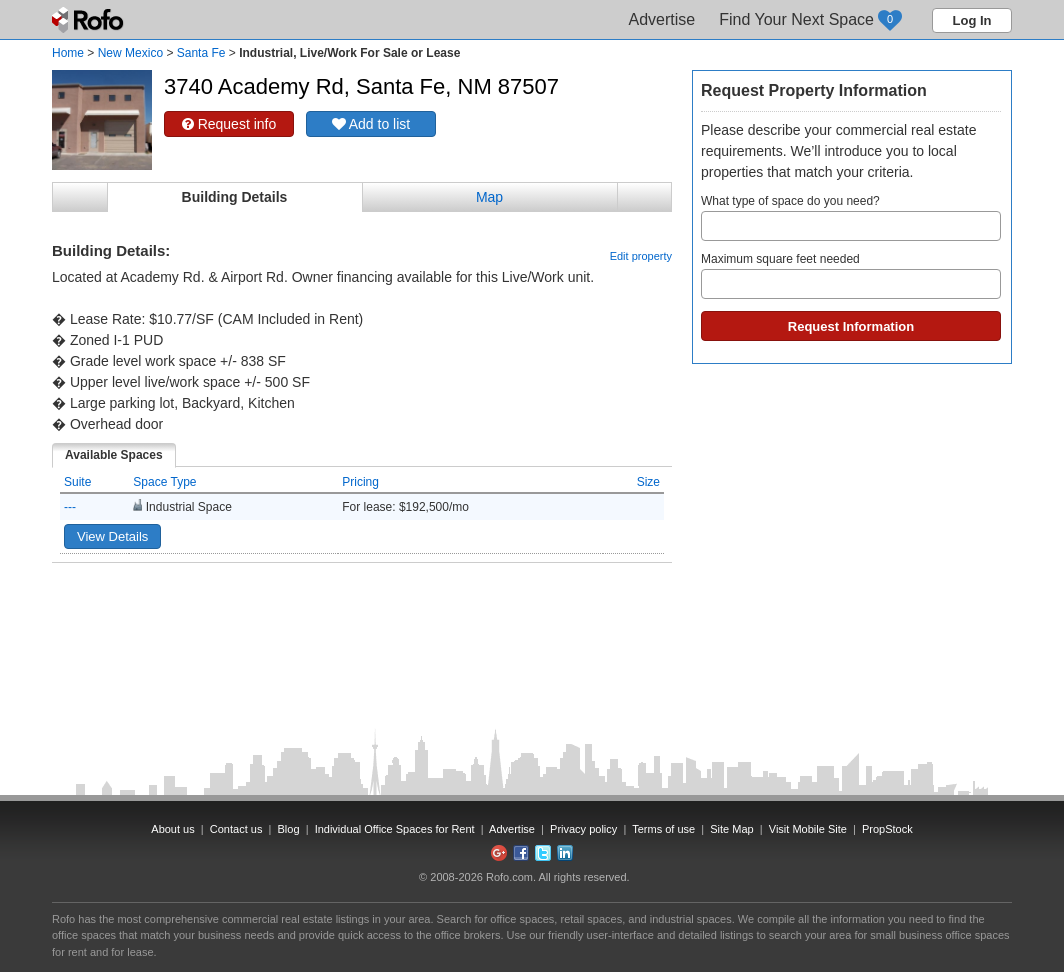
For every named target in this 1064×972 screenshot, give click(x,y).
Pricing (360, 482)
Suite (77, 482)
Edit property (641, 256)
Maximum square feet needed (851, 275)
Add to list (371, 124)
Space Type (164, 482)
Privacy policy (583, 829)
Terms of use (663, 829)
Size (648, 482)
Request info (229, 124)
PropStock (887, 829)
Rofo (89, 20)
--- (70, 507)
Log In (972, 20)
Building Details (235, 197)
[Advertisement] (362, 613)
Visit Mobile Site (808, 829)
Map (489, 197)
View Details (112, 536)
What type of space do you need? (851, 217)
